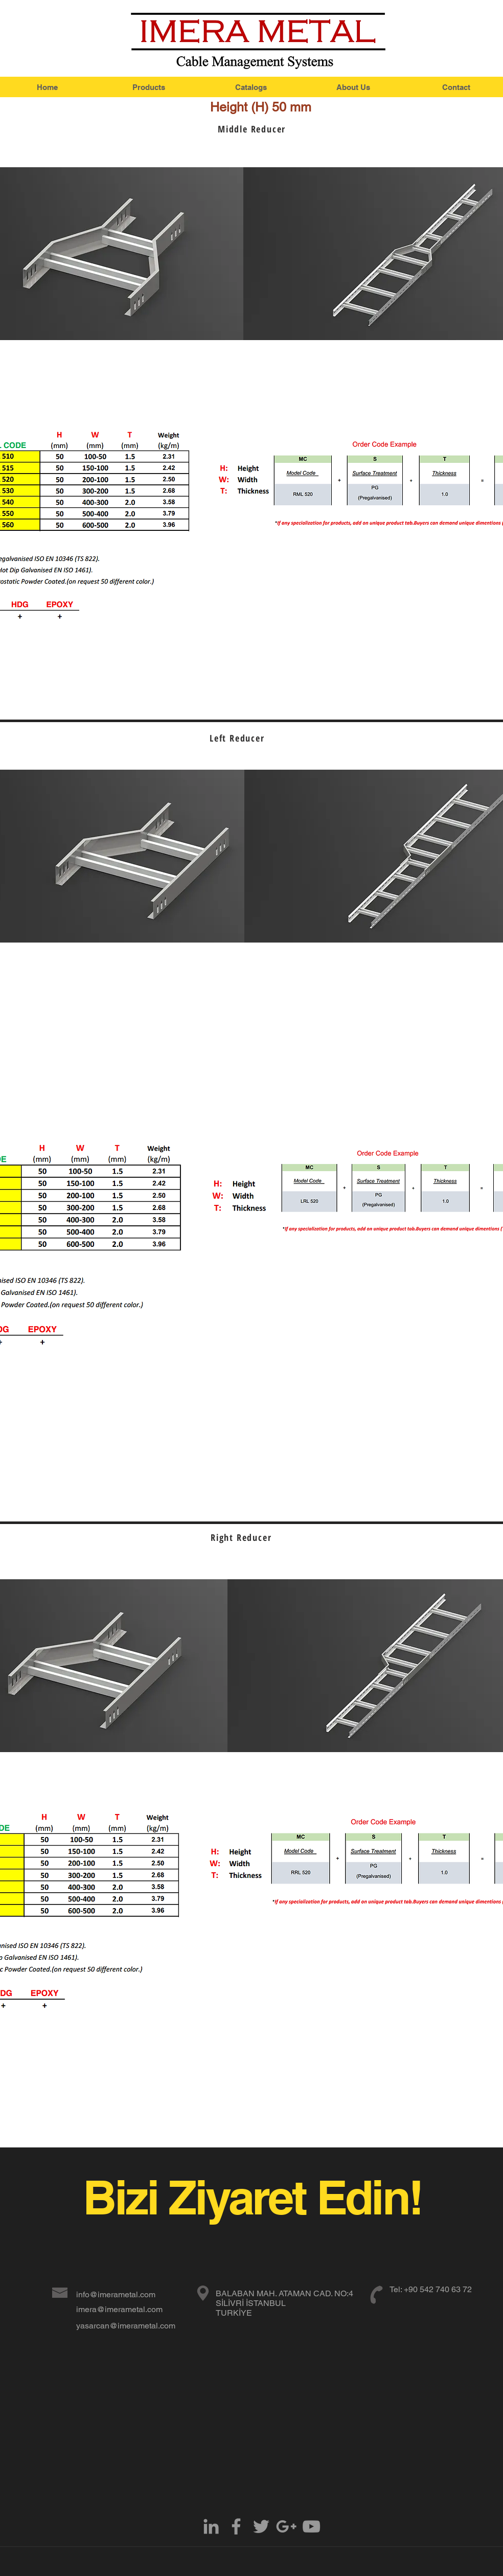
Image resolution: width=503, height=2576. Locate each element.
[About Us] (353, 87)
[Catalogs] (251, 87)
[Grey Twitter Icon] (261, 2526)
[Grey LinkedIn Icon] (211, 2526)
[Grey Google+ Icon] (286, 2526)
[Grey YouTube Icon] (311, 2526)
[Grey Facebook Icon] (236, 2526)
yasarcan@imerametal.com (125, 2326)
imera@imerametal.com (119, 2309)
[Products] (149, 87)
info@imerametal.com (115, 2294)
